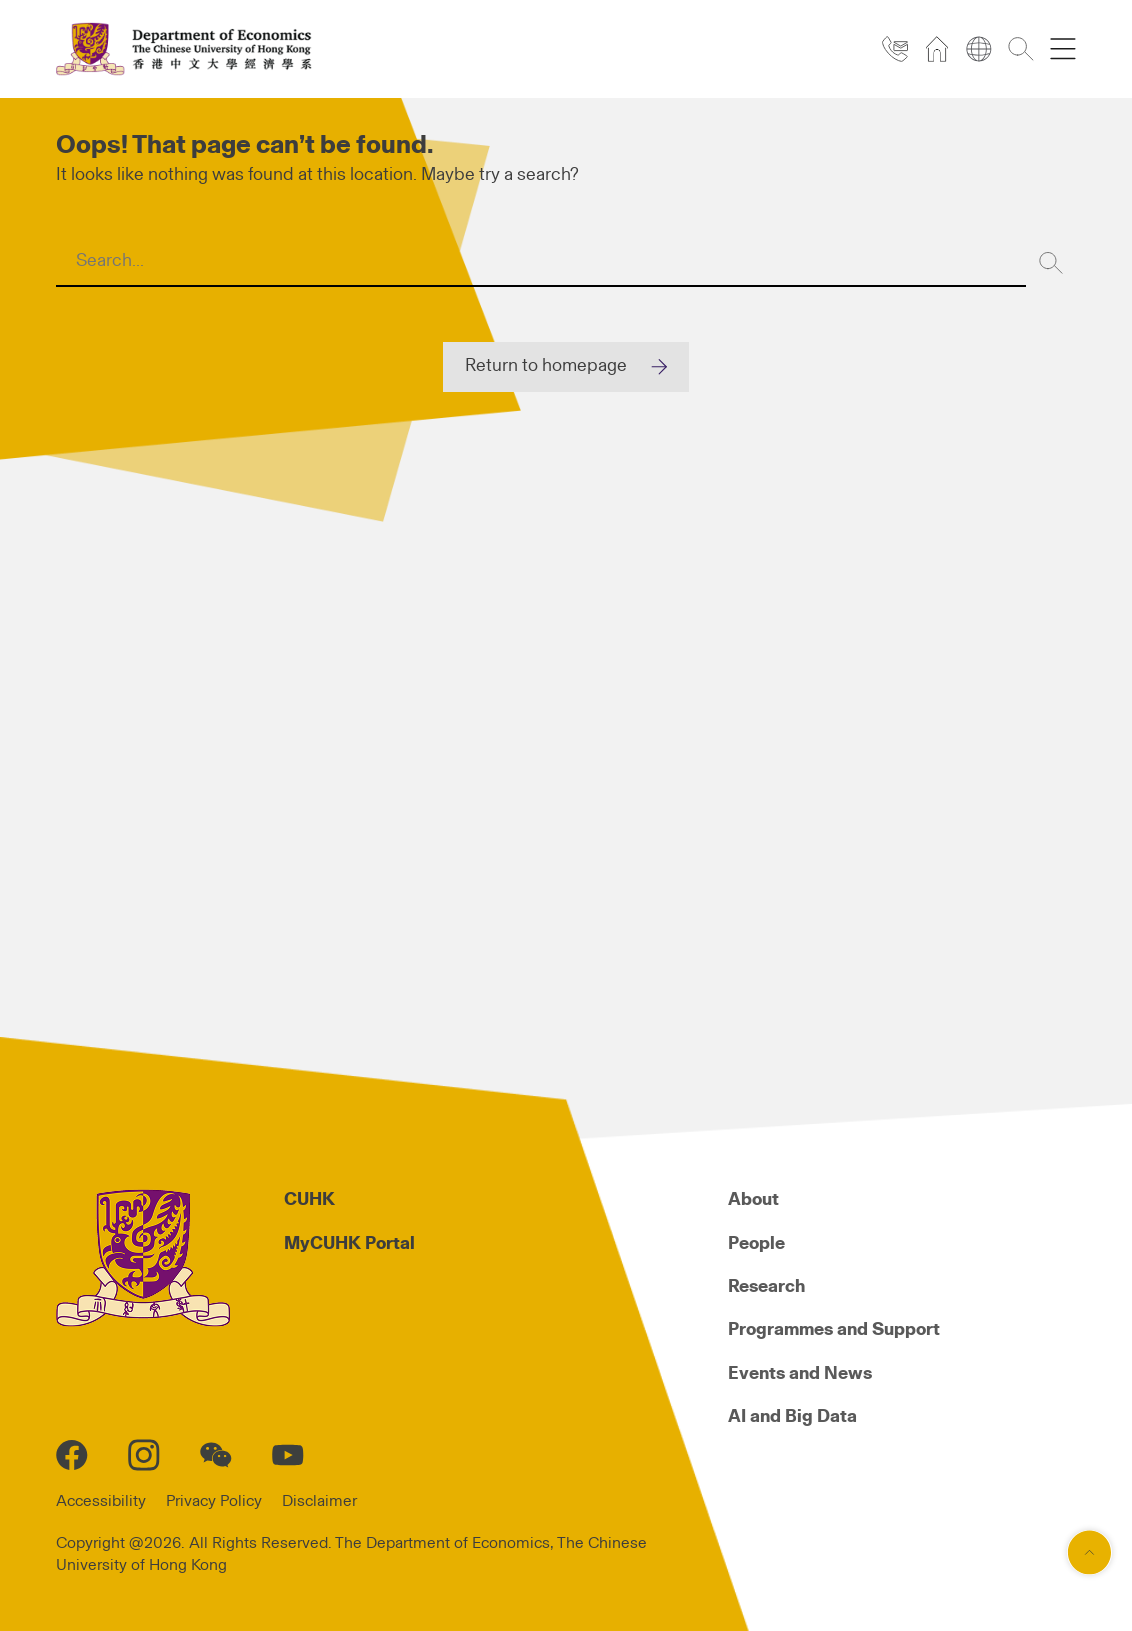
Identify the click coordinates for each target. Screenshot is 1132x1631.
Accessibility (101, 1501)
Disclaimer (319, 1501)
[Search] (1051, 262)
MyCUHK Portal (349, 1244)
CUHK (309, 1200)
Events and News (800, 1374)
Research (766, 1287)
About (753, 1200)
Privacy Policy (214, 1501)
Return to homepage (546, 366)
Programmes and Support (834, 1330)
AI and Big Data (792, 1417)
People (756, 1244)
